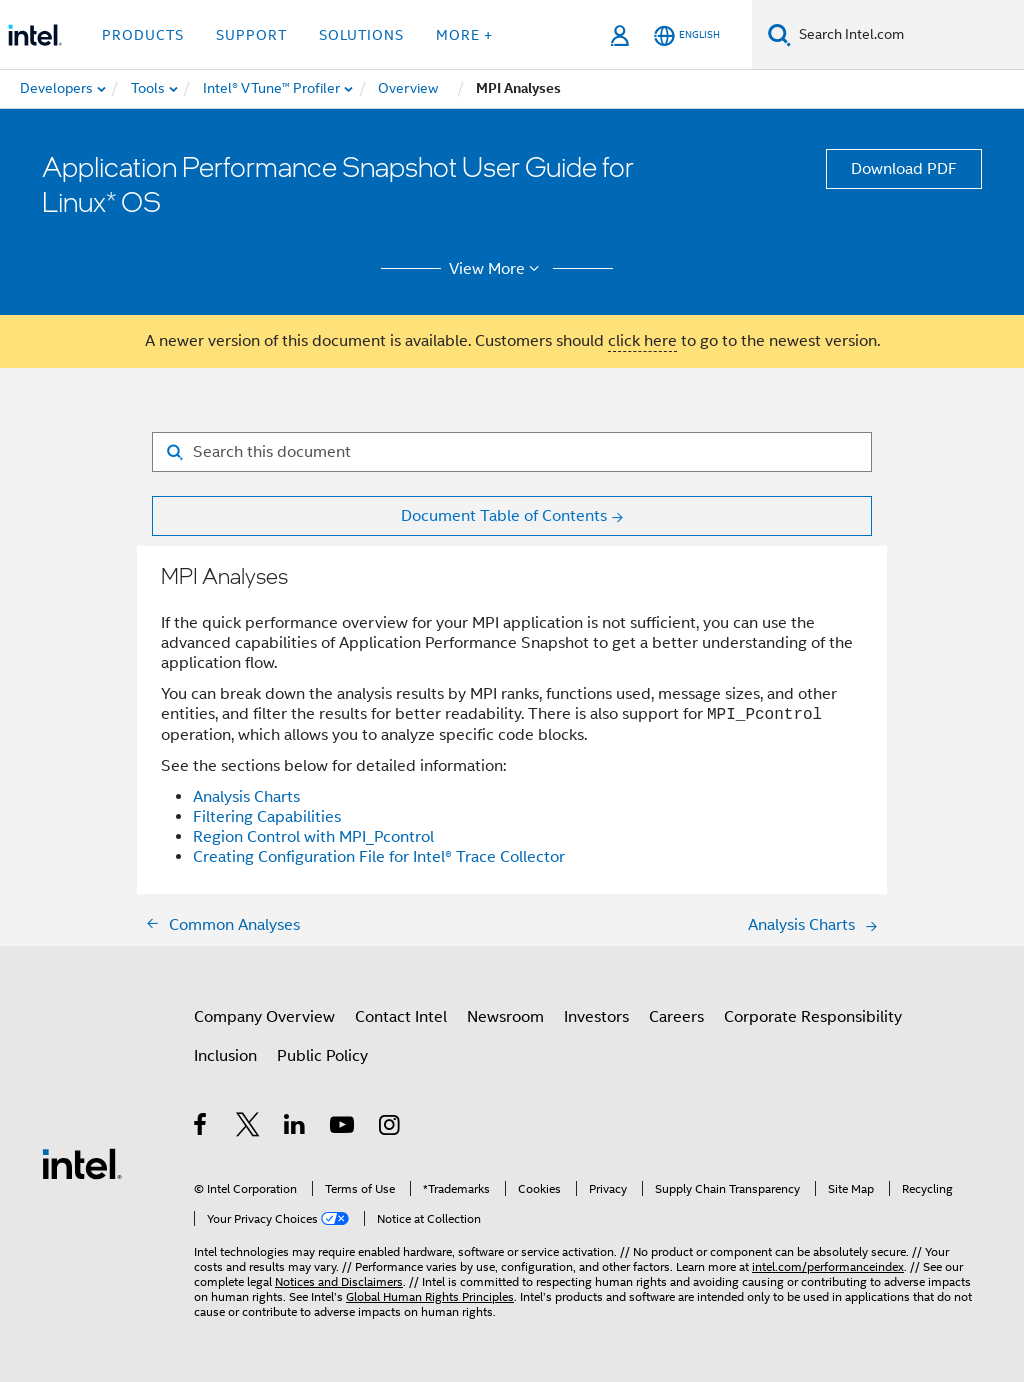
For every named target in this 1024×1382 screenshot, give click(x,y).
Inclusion (225, 1056)
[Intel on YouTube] (343, 1128)
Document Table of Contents (504, 516)
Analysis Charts (246, 797)
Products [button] (143, 35)
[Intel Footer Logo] (82, 1163)
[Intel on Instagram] (390, 1128)
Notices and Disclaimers (339, 1281)
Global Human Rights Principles (430, 1296)
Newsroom (505, 1017)
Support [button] (251, 35)
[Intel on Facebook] (201, 1128)
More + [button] (464, 35)
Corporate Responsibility (813, 1017)
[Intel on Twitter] (248, 1128)
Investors (596, 1017)
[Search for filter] (512, 452)
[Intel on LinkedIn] (295, 1128)
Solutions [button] (361, 35)
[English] (687, 35)
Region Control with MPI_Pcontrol (313, 837)
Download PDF (904, 169)
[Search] (779, 34)
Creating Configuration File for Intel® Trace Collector (379, 857)
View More (497, 269)
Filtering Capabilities (267, 817)
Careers (676, 1017)
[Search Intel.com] (907, 35)
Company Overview (264, 1017)
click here (642, 341)
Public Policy (322, 1056)
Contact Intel (401, 1017)
